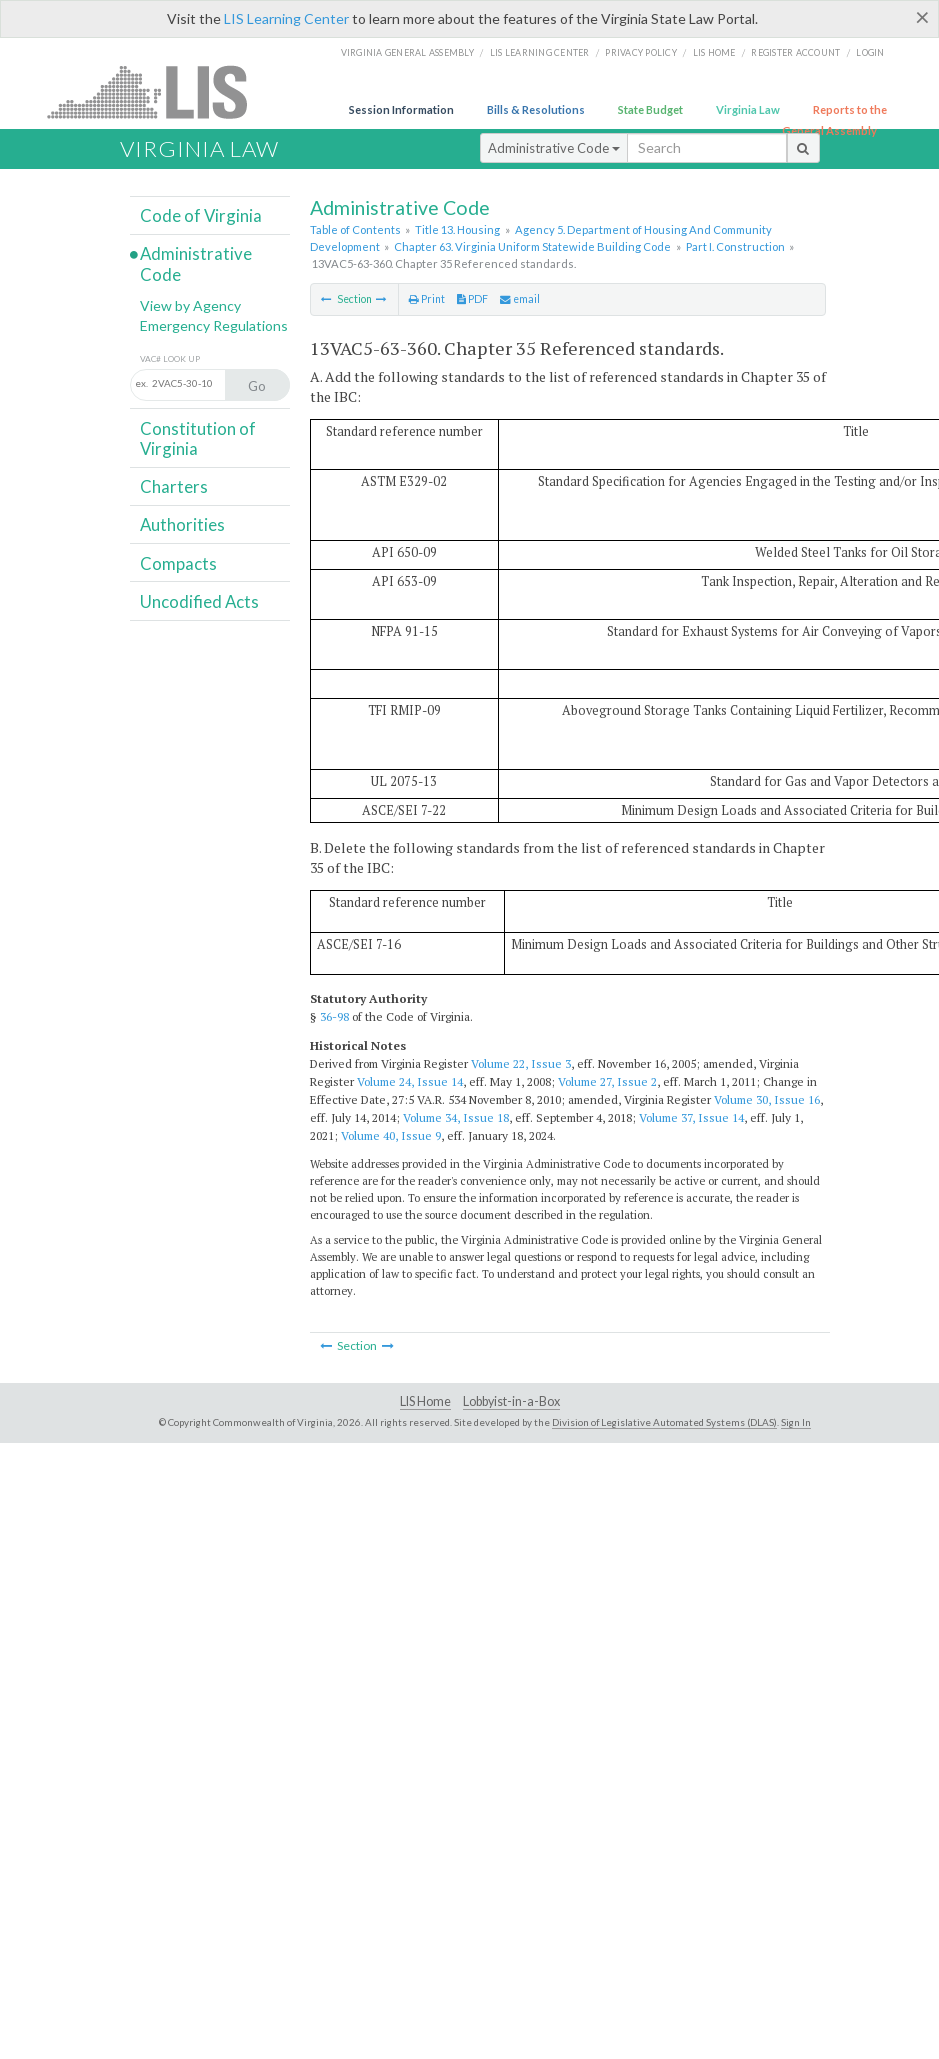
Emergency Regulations (214, 325)
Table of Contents (355, 229)
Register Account (795, 52)
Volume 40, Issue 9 (391, 1135)
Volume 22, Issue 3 (521, 1063)
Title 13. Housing (457, 229)
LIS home (714, 52)
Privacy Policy (641, 52)
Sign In (796, 1422)
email (520, 299)
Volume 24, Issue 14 (410, 1081)
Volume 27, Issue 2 (607, 1081)
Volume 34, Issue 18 (456, 1117)
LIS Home (425, 1401)
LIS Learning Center (286, 18)
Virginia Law (748, 109)
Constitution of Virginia (198, 438)
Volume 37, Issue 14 (691, 1117)
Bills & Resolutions (536, 109)
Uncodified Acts (199, 601)
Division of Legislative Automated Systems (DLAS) (664, 1422)
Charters (174, 486)
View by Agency (190, 305)
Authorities (182, 524)
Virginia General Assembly (407, 52)
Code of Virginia (201, 215)
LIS (158, 91)
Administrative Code (554, 148)
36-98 (334, 1016)
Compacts (178, 563)
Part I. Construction (735, 246)
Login (870, 52)
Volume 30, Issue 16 (767, 1099)
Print (427, 299)
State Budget (650, 109)
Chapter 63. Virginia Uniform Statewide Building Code (532, 246)
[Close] (922, 17)
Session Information (401, 109)
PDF (472, 299)
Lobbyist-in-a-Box (511, 1401)
